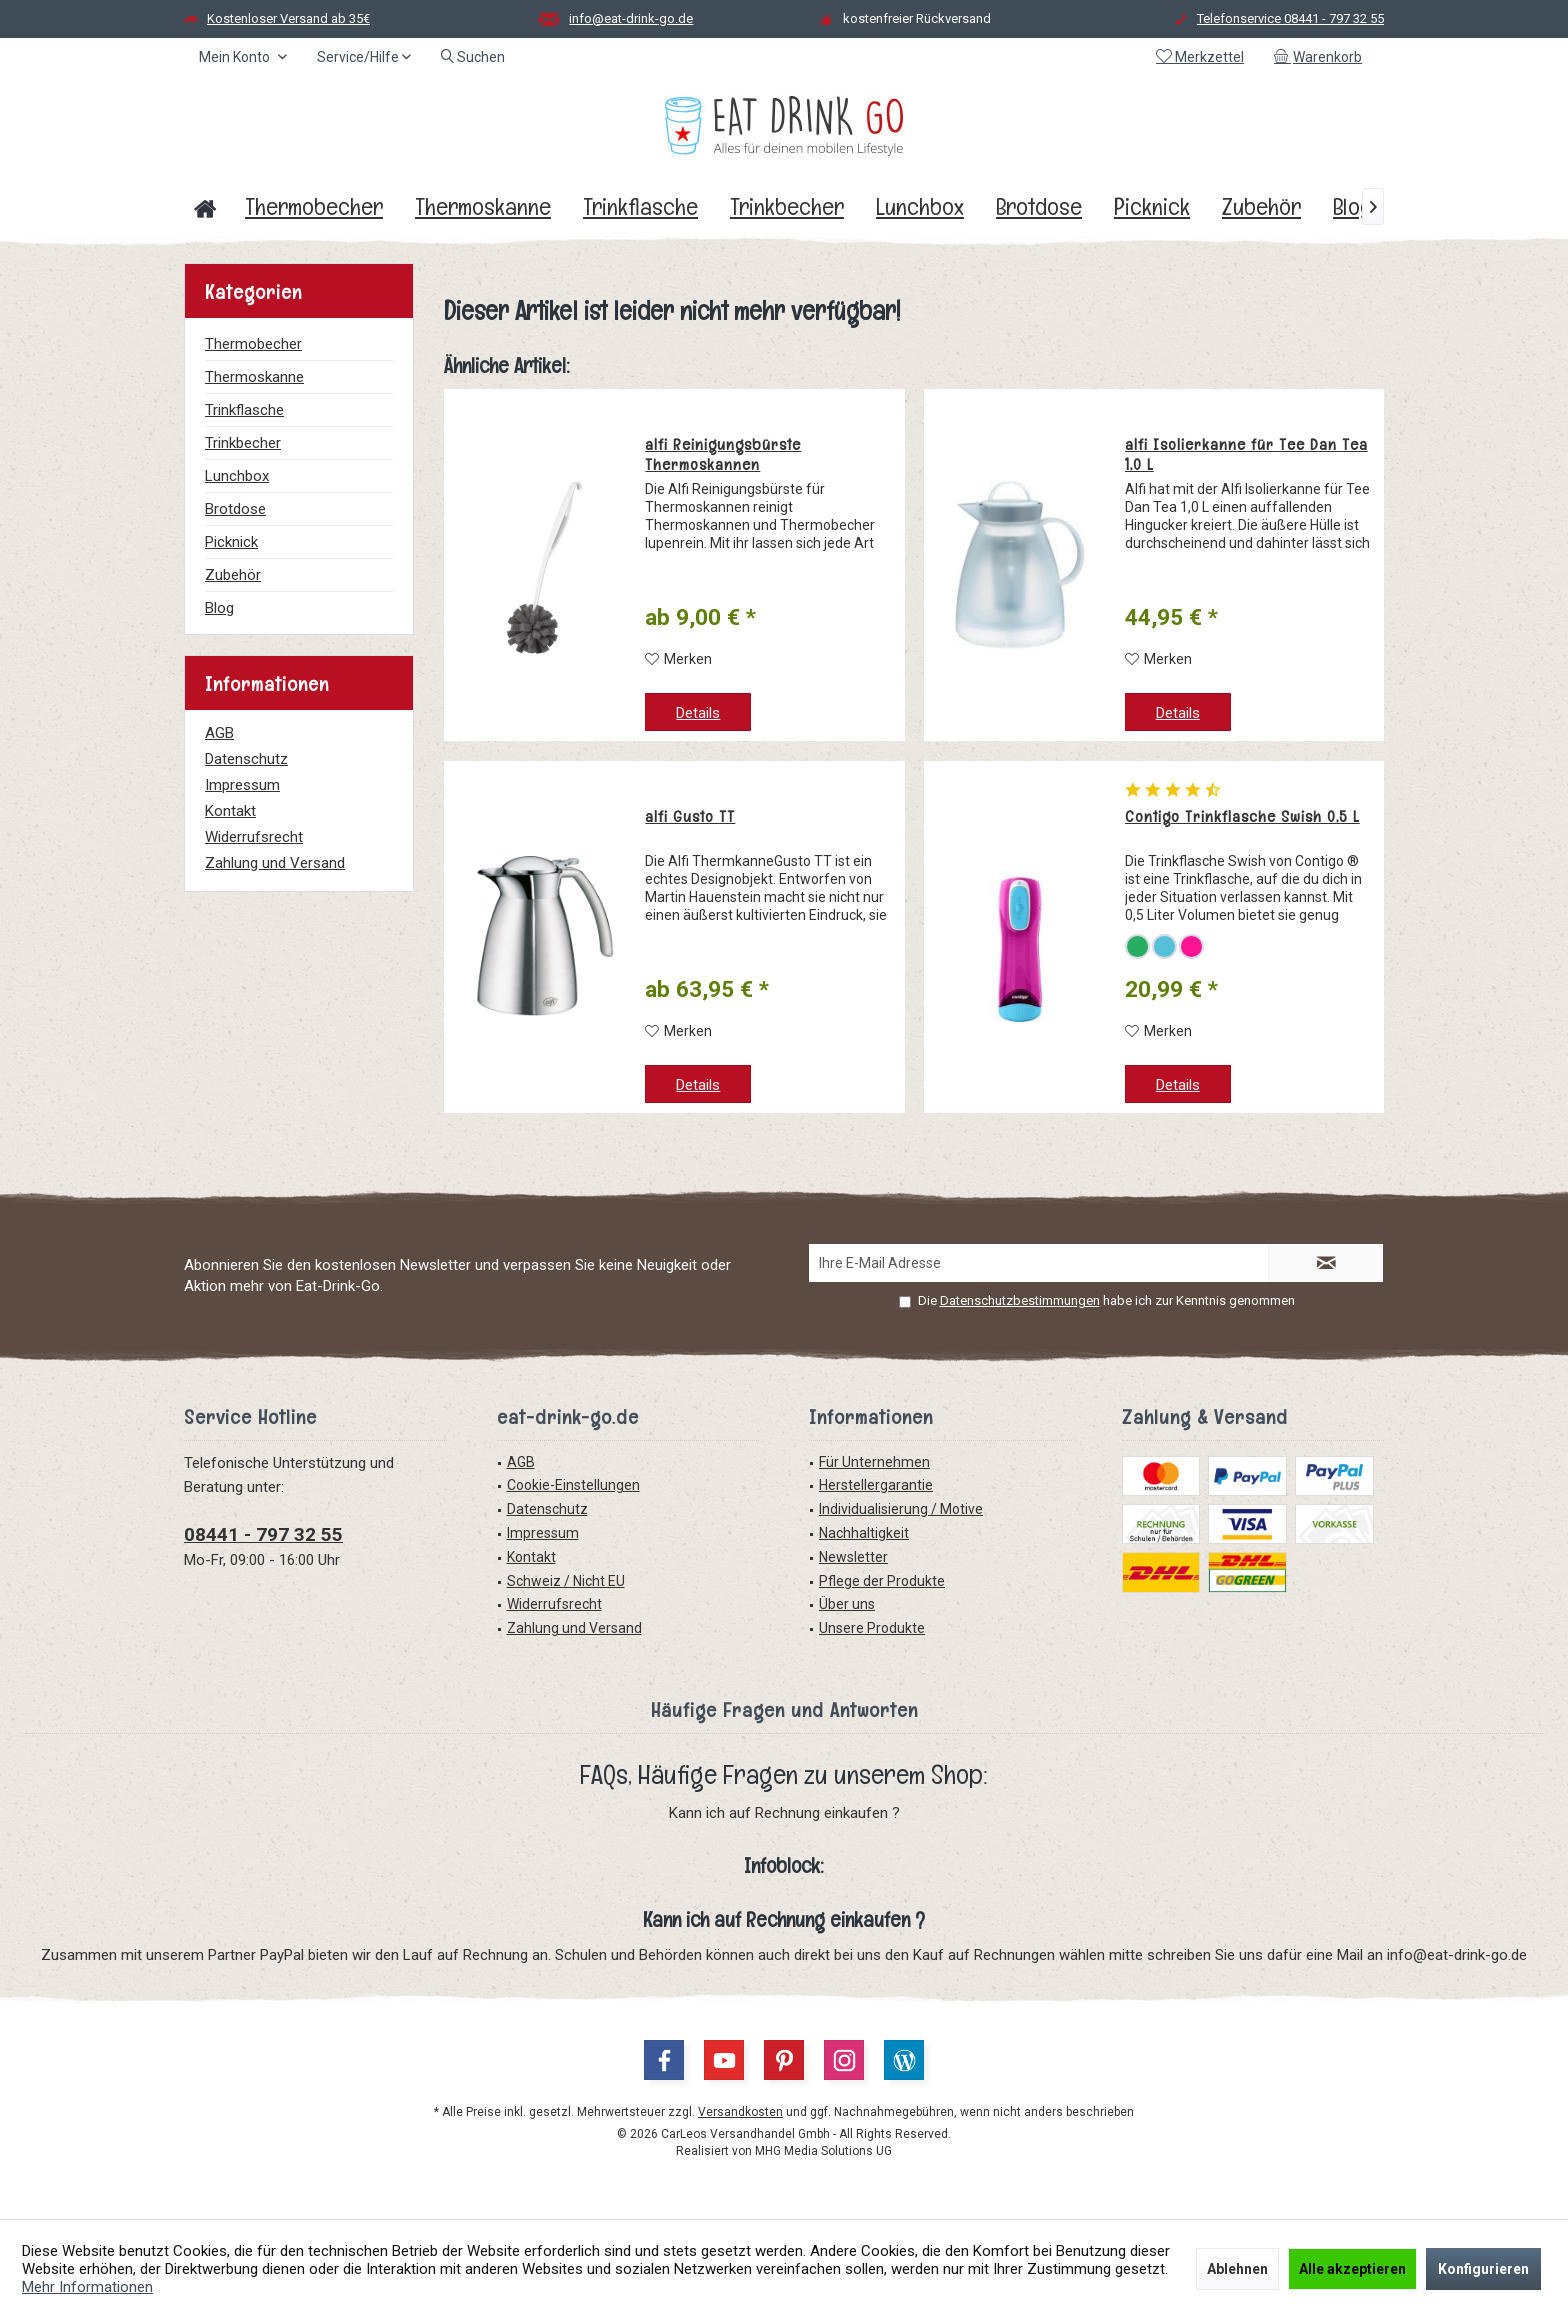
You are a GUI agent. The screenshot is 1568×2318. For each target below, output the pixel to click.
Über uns (847, 1604)
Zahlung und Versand (275, 863)
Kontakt (230, 811)
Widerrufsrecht (254, 837)
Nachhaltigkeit (864, 1533)
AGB (219, 733)
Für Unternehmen (874, 1462)
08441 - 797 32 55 (263, 1534)
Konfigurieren (1483, 2269)
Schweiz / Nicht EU (566, 1581)
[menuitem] (1321, 57)
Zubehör (233, 575)
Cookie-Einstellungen (573, 1485)
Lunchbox (237, 476)
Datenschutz (246, 759)
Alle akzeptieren (1352, 2269)
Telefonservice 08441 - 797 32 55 (1290, 18)
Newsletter (853, 1557)
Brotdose (235, 509)
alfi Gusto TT (690, 817)
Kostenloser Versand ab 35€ (288, 18)
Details (698, 713)
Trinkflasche (244, 410)
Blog (219, 608)
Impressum (242, 785)
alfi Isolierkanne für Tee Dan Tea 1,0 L (1246, 455)
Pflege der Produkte (882, 1581)
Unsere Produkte (872, 1628)
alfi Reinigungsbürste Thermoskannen (723, 455)
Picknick (231, 542)
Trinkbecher (243, 443)
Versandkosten (740, 2112)
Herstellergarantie (876, 1485)
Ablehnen (1237, 2269)
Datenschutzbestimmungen (1020, 1300)
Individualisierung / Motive (901, 1509)
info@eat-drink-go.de (631, 18)
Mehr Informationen (87, 2287)
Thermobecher (253, 344)
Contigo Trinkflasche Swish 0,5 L (1242, 817)
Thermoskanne (254, 377)
